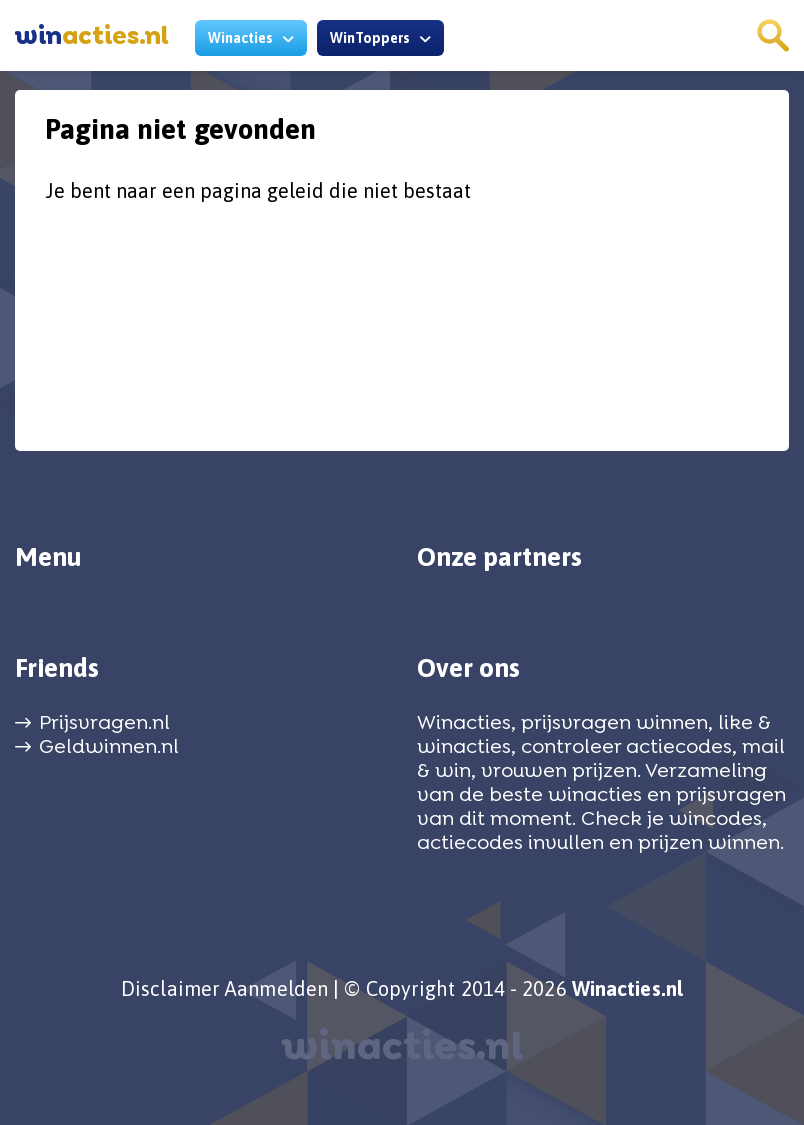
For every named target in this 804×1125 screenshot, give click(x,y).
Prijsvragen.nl (104, 722)
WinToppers (370, 38)
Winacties (240, 38)
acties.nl (92, 35)
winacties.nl (402, 1045)
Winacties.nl (627, 988)
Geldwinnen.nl (109, 746)
